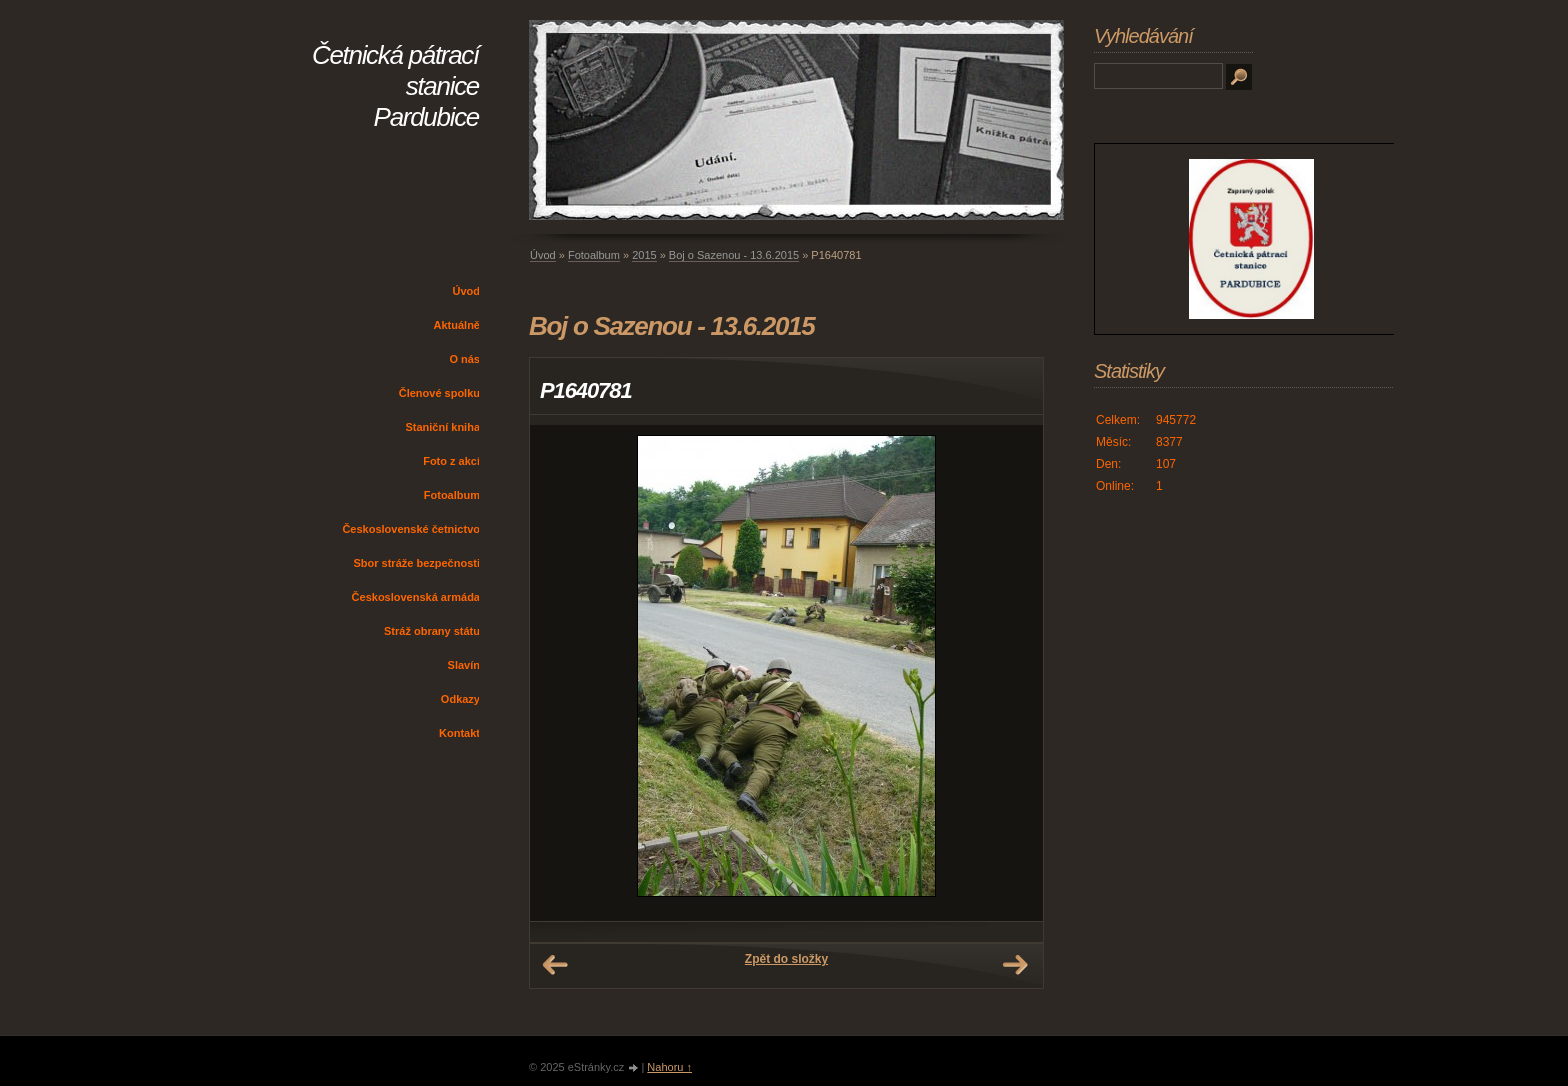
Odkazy (460, 699)
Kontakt (459, 733)
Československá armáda (416, 597)
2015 (644, 255)
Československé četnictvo (411, 529)
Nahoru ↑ (669, 1067)
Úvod (467, 291)
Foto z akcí (451, 461)
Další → (1015, 965)
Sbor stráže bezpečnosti (416, 563)
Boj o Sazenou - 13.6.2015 (734, 255)
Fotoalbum (452, 495)
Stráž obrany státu (432, 631)
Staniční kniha (442, 427)
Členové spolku (439, 393)
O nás (464, 359)
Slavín (464, 665)
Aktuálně (457, 325)
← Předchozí (555, 965)
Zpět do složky (786, 959)
